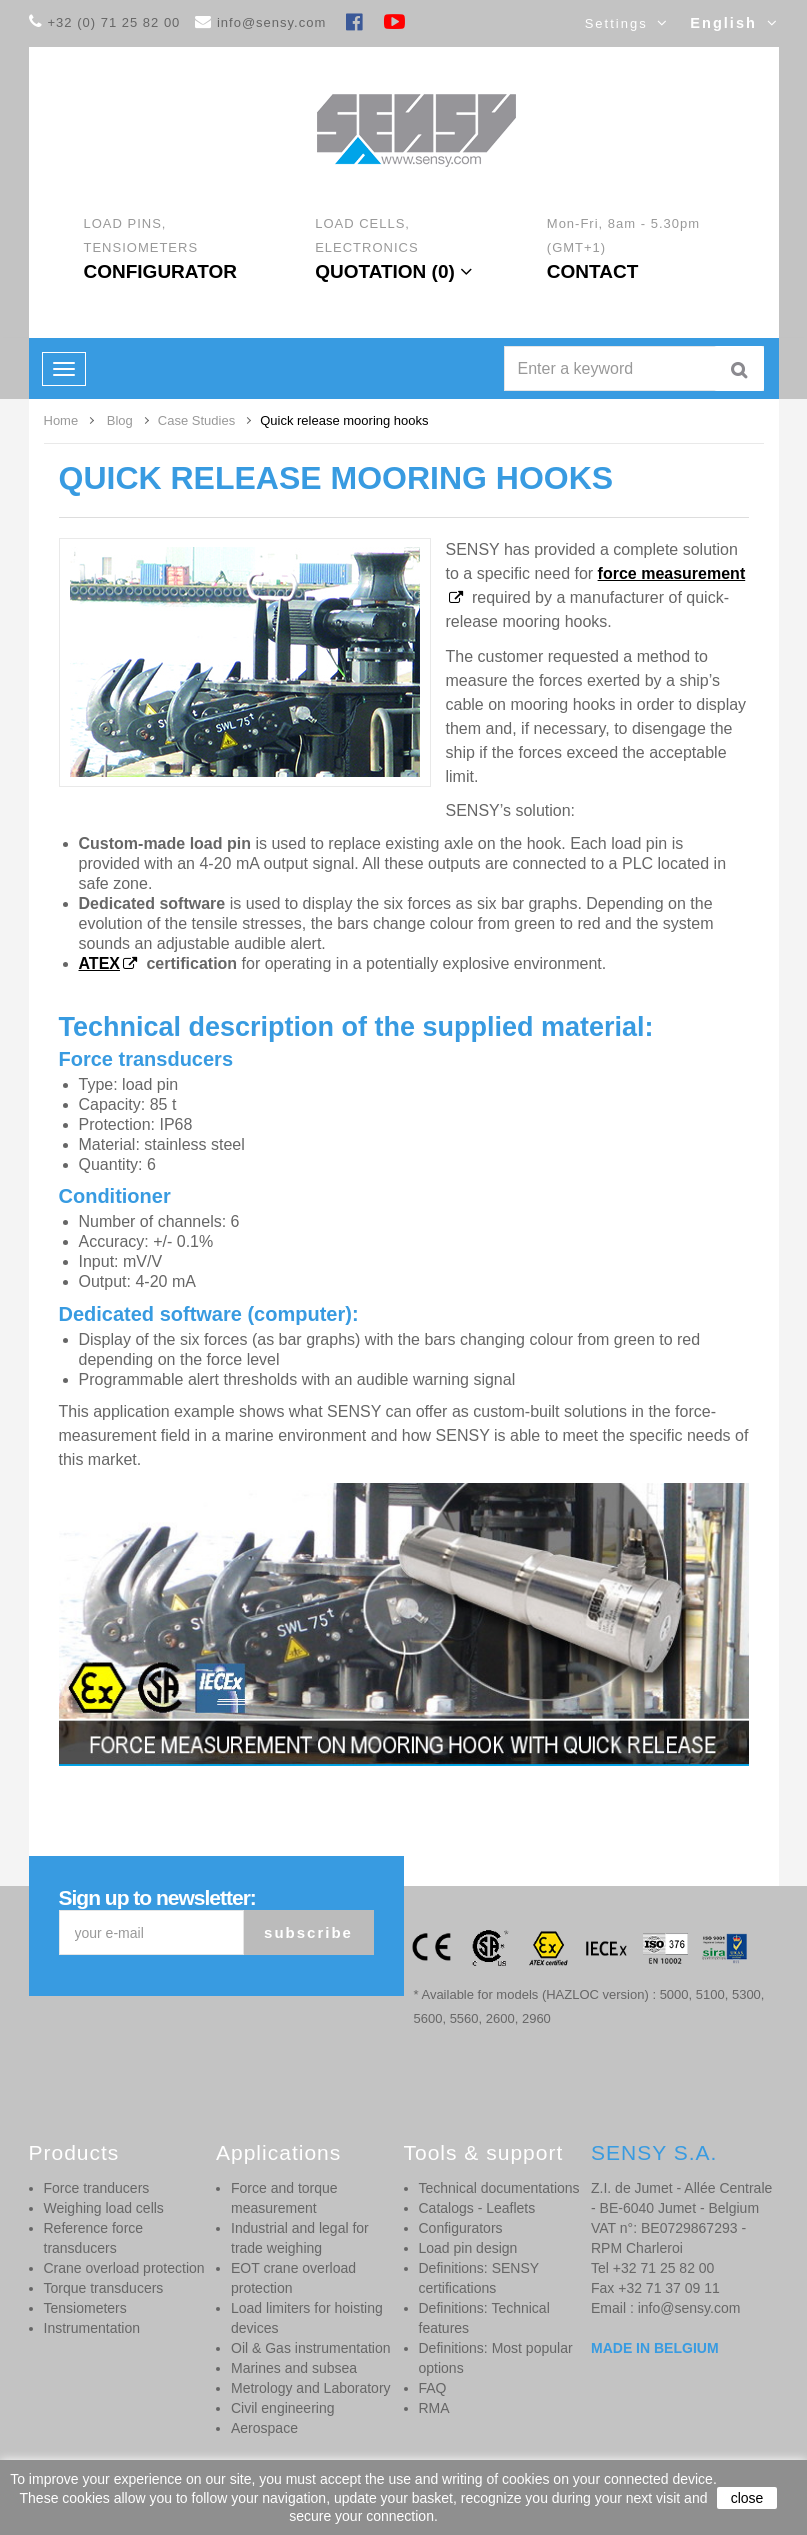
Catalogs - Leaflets (477, 2208)
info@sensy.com (271, 22)
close (747, 2498)
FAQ (433, 2388)
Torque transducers (104, 2288)
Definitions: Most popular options (496, 2358)
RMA (434, 2408)
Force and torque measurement (284, 2198)
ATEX (99, 963)
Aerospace (264, 2428)
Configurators (461, 2228)
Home (61, 420)
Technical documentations (499, 2188)
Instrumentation (92, 2328)
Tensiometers (85, 2308)
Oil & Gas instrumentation (311, 2348)
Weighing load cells (104, 2208)
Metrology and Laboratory (311, 2388)
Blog (120, 420)
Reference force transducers (94, 2238)
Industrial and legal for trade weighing (300, 2238)
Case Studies (196, 420)
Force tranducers (97, 2188)
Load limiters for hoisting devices (307, 2318)
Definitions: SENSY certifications (479, 2278)
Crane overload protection (124, 2268)
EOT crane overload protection (293, 2278)
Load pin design (468, 2248)
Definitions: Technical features (484, 2318)
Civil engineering (283, 2408)
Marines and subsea (294, 2368)
